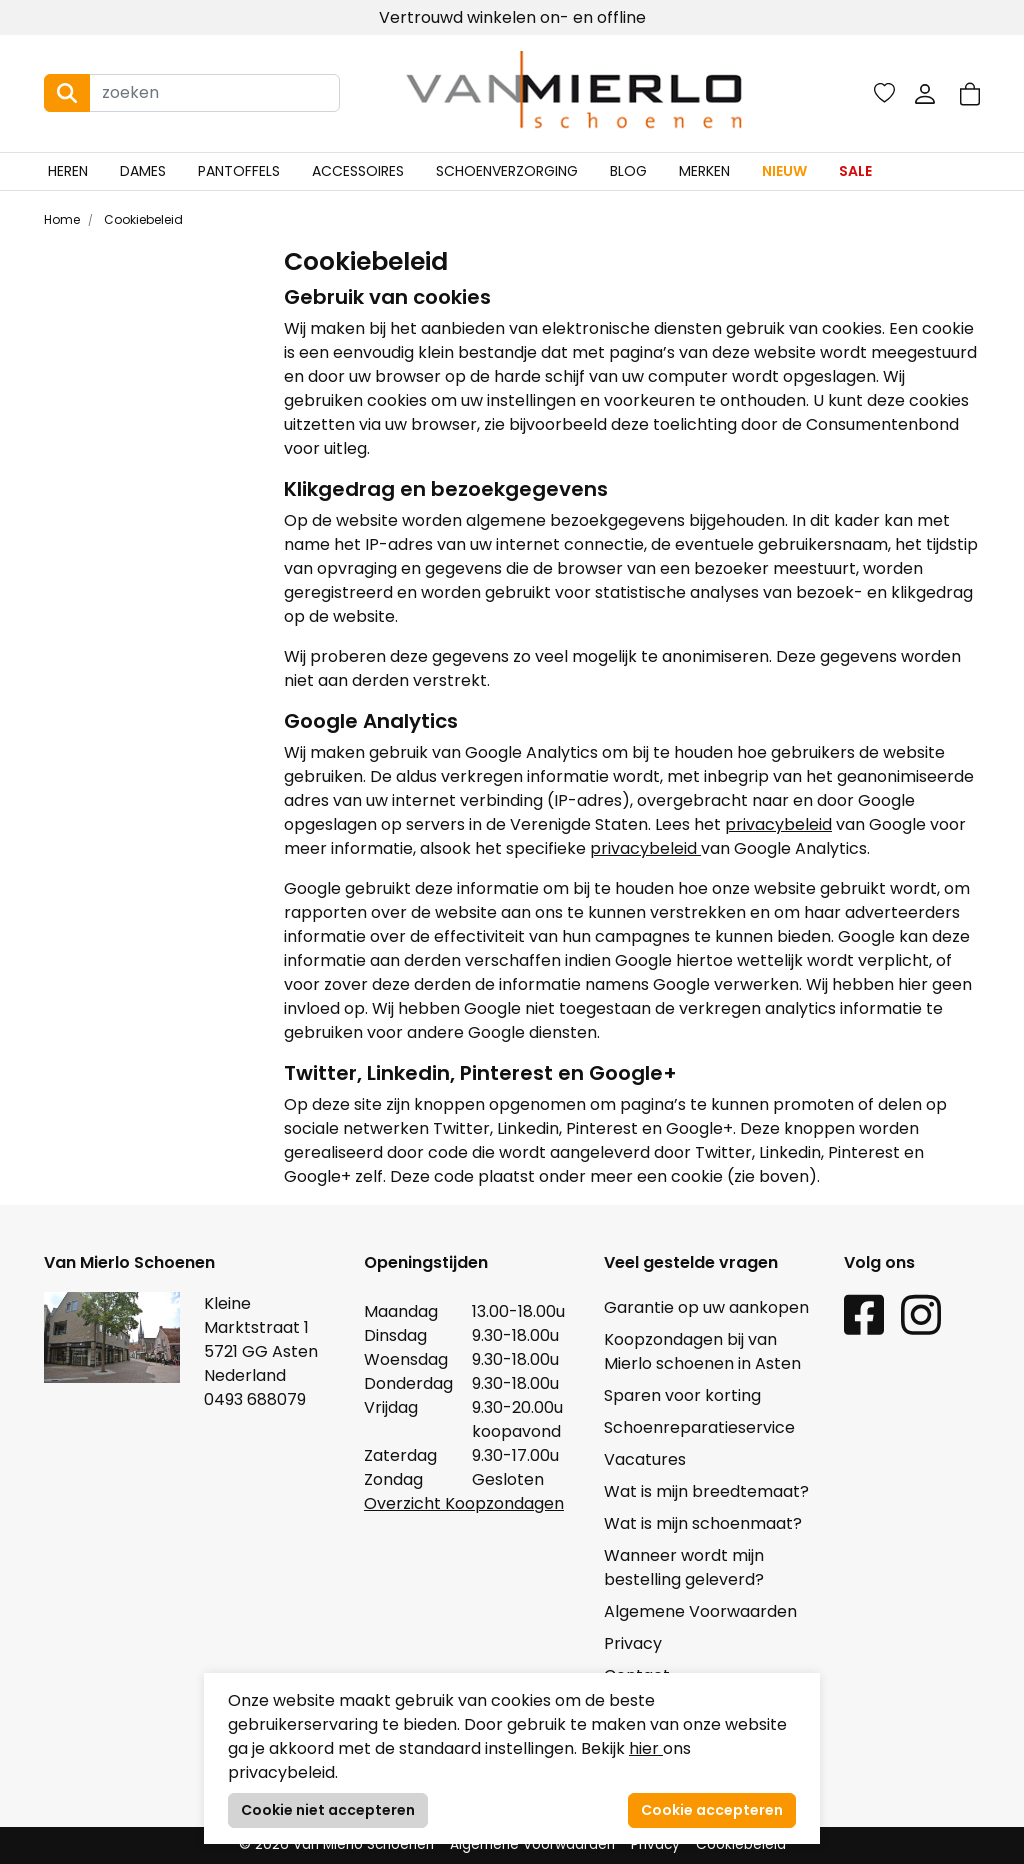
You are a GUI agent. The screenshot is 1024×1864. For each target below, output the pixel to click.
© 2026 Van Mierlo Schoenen (336, 1844)
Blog (628, 171)
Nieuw (784, 171)
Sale (855, 171)
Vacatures (645, 1459)
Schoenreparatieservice (699, 1427)
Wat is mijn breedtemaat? (706, 1491)
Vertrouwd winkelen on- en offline (512, 17)
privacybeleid (778, 824)
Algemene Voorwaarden (700, 1611)
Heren (68, 171)
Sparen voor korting (682, 1395)
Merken (704, 171)
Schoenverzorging (507, 171)
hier (646, 1748)
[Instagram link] (921, 1313)
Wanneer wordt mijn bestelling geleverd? (684, 1567)
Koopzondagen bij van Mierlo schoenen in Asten (702, 1351)
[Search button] (67, 93)
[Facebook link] (864, 1313)
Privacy (633, 1643)
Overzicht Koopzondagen (464, 1503)
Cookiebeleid (142, 219)
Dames (143, 171)
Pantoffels (239, 171)
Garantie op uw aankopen (706, 1307)
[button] (970, 93)
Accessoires (358, 171)
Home (62, 219)
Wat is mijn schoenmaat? (703, 1523)
